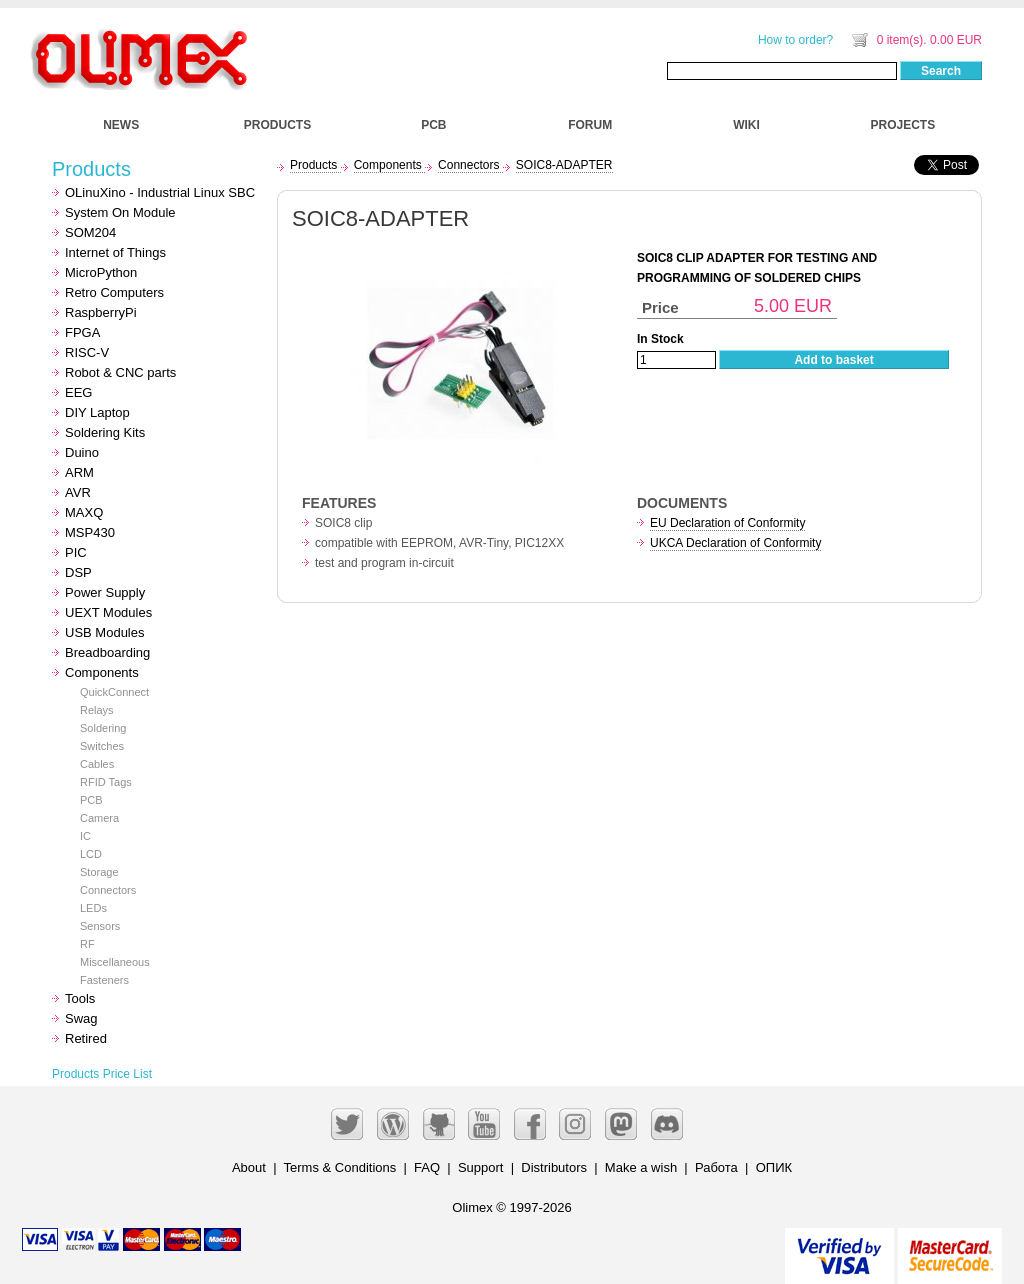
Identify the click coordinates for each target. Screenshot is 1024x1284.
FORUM (590, 125)
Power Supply (105, 592)
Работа (716, 1167)
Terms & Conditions (340, 1167)
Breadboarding (107, 652)
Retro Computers (114, 292)
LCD (91, 854)
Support (481, 1167)
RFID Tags (106, 782)
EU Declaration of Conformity (727, 523)
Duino (82, 452)
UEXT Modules (108, 612)
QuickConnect (114, 692)
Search (941, 71)
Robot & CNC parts (120, 372)
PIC (76, 552)
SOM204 (90, 232)
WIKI (746, 125)
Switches (102, 746)
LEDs (93, 908)
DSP (78, 572)
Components (102, 672)
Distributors (554, 1167)
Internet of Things (115, 252)
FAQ (427, 1167)
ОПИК (774, 1167)
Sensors (100, 926)
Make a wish (641, 1167)
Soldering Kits (105, 432)
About (249, 1167)
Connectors (108, 890)
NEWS (121, 125)
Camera (99, 818)
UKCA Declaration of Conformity (735, 543)
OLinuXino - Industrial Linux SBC (160, 192)
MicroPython (101, 272)
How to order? (795, 40)
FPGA (82, 332)
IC (85, 836)
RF (87, 944)
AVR (78, 492)
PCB (433, 125)
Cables (97, 764)
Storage (99, 872)
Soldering (103, 728)
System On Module (120, 212)
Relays (97, 710)
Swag (81, 1018)
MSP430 (90, 532)
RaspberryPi (101, 312)
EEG (78, 392)
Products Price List (102, 1074)
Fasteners (104, 980)
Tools (80, 998)
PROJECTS (903, 125)
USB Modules (104, 632)
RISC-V (87, 352)
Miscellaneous (115, 962)
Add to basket (833, 360)
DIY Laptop (97, 412)
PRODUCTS (277, 125)
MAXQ (84, 512)
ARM (79, 472)
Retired (86, 1038)
